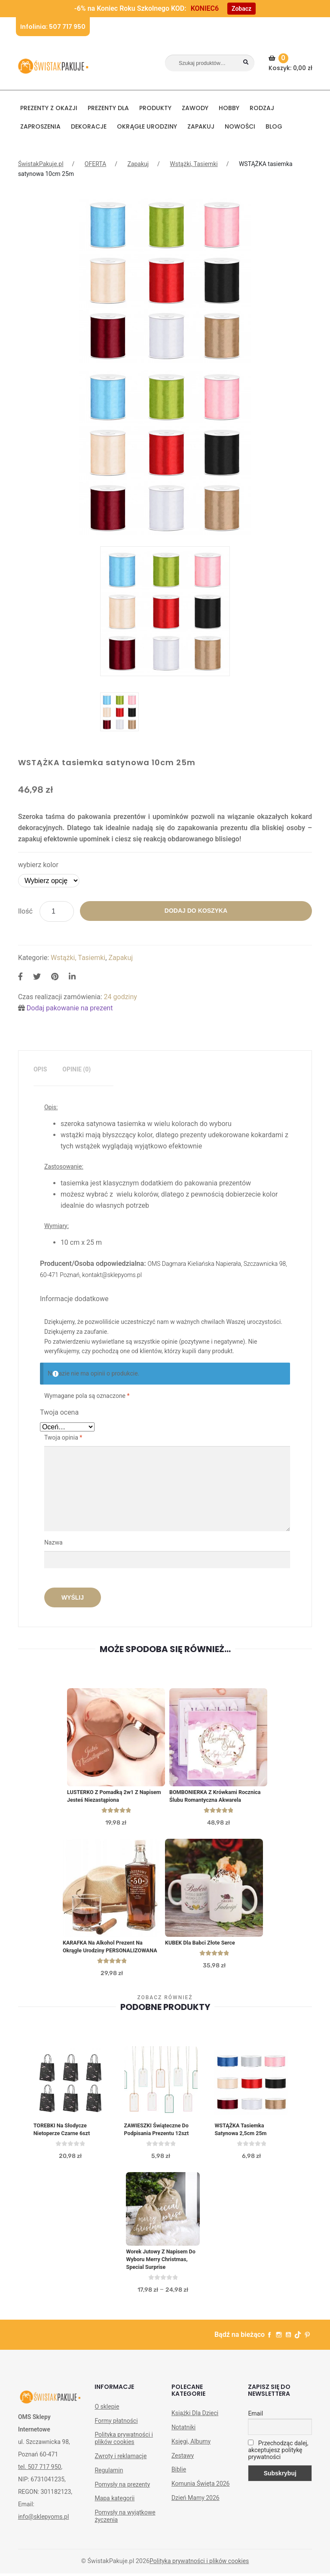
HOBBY (229, 108)
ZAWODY (195, 108)
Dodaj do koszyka (196, 910)
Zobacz (241, 8)
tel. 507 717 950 (39, 2480)
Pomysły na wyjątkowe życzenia (125, 2530)
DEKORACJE (89, 126)
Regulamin (109, 2484)
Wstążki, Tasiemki (193, 163)
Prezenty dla (108, 108)
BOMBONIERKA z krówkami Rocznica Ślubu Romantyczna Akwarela (216, 1796)
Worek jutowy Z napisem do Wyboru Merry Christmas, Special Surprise (162, 2272)
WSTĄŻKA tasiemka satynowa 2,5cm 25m (241, 2140)
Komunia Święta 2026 (200, 2497)
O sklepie (107, 2420)
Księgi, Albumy (191, 2455)
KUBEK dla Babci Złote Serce (201, 1944)
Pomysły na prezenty (122, 2497)
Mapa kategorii (114, 2511)
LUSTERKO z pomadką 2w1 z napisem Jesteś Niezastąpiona (116, 1796)
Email (255, 2427)
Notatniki (183, 2441)
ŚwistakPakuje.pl (41, 163)
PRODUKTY (155, 108)
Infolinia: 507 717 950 (53, 26)
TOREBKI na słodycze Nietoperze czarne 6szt (63, 2140)
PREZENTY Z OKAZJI (48, 108)
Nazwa (54, 1542)
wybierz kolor (38, 865)
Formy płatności (116, 2434)
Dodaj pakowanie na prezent (70, 1008)
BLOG (274, 126)
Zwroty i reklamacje (121, 2469)
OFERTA (95, 163)
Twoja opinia (63, 1437)
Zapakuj (200, 126)
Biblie (178, 2483)
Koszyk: (292, 62)
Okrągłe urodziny (147, 126)
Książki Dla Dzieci (194, 2426)
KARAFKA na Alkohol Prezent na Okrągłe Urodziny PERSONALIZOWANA (104, 1952)
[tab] (40, 1069)
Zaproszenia (40, 126)
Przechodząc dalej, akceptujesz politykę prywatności (278, 2463)
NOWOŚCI (240, 126)
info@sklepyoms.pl (43, 2530)
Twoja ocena (59, 1412)
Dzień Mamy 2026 (195, 2511)
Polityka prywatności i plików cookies (124, 2452)
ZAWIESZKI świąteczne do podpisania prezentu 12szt (158, 2140)
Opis (40, 1069)
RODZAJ (262, 108)
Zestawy (182, 2468)
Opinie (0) (76, 1069)
